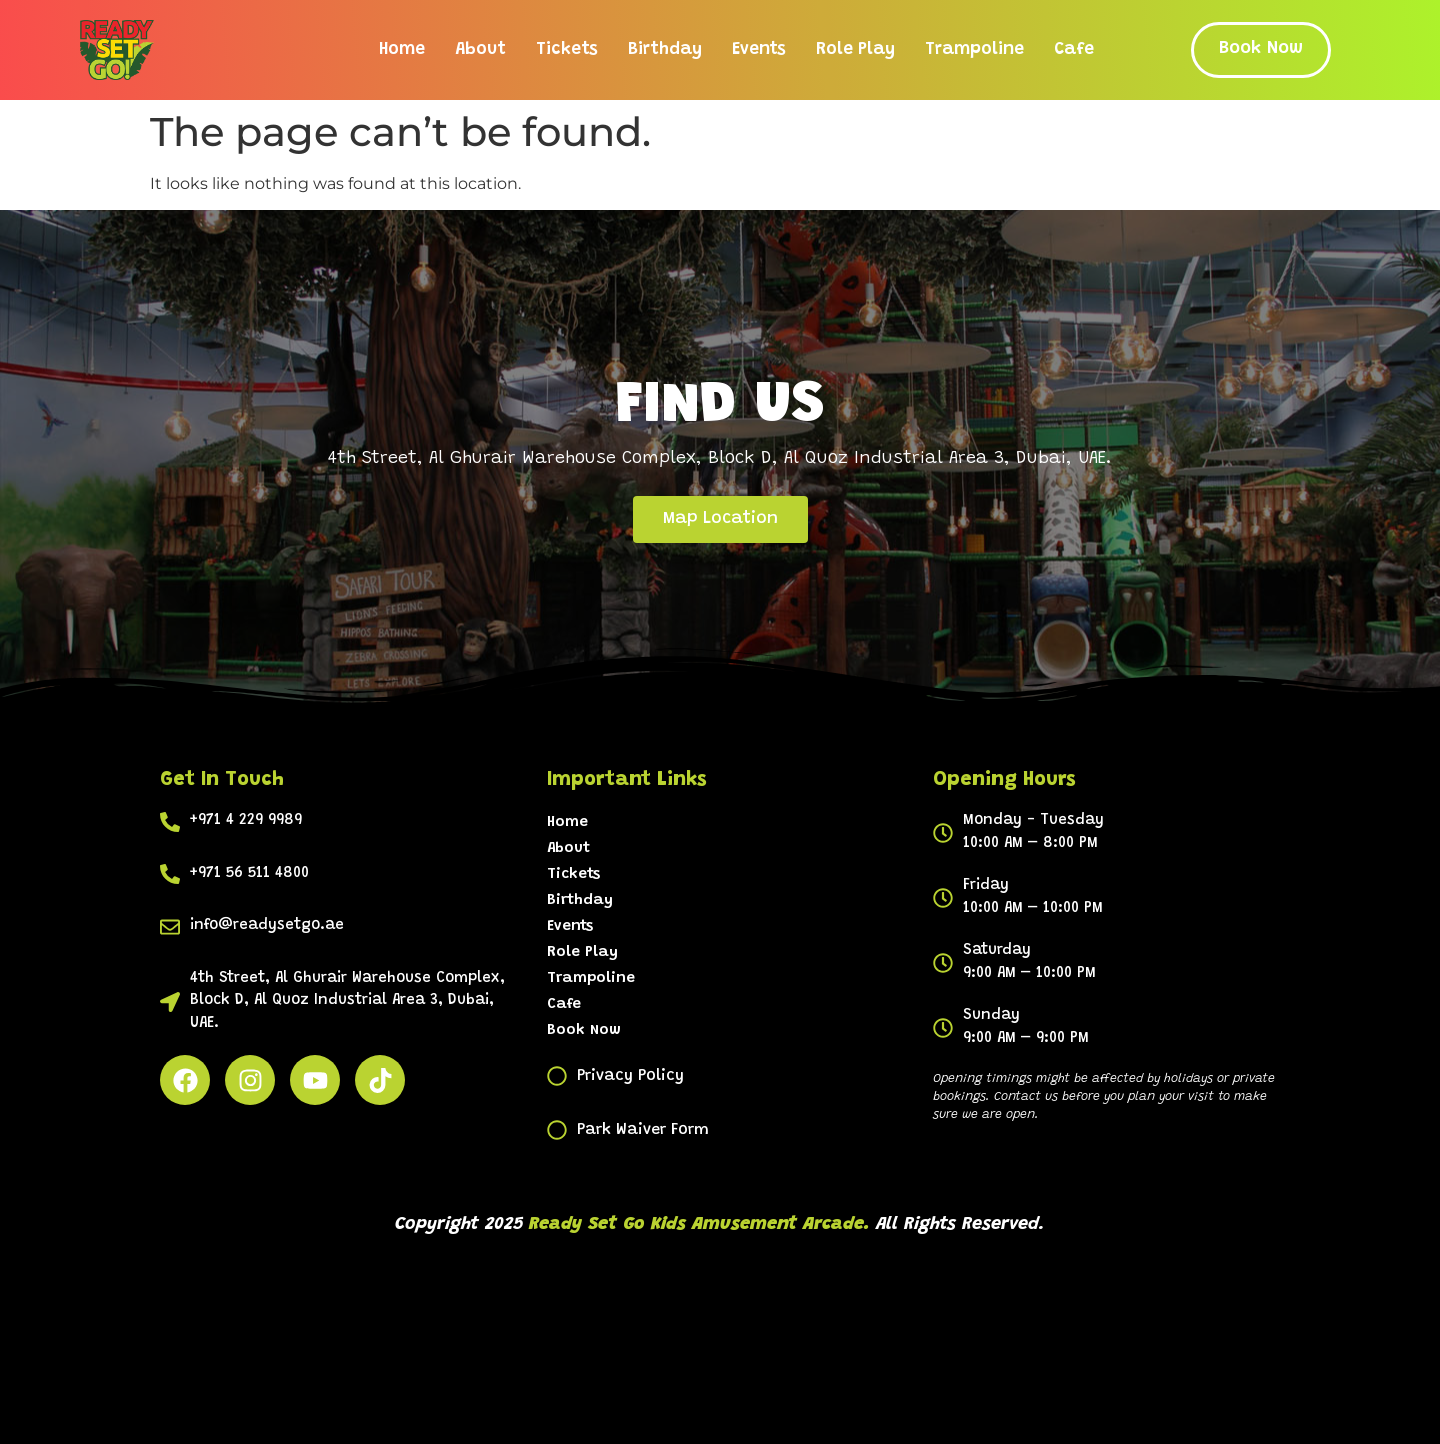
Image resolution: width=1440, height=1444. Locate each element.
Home (402, 50)
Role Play (855, 50)
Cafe (1074, 50)
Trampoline (974, 50)
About (480, 50)
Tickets (567, 50)
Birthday (665, 50)
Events (759, 50)
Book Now (584, 1030)
